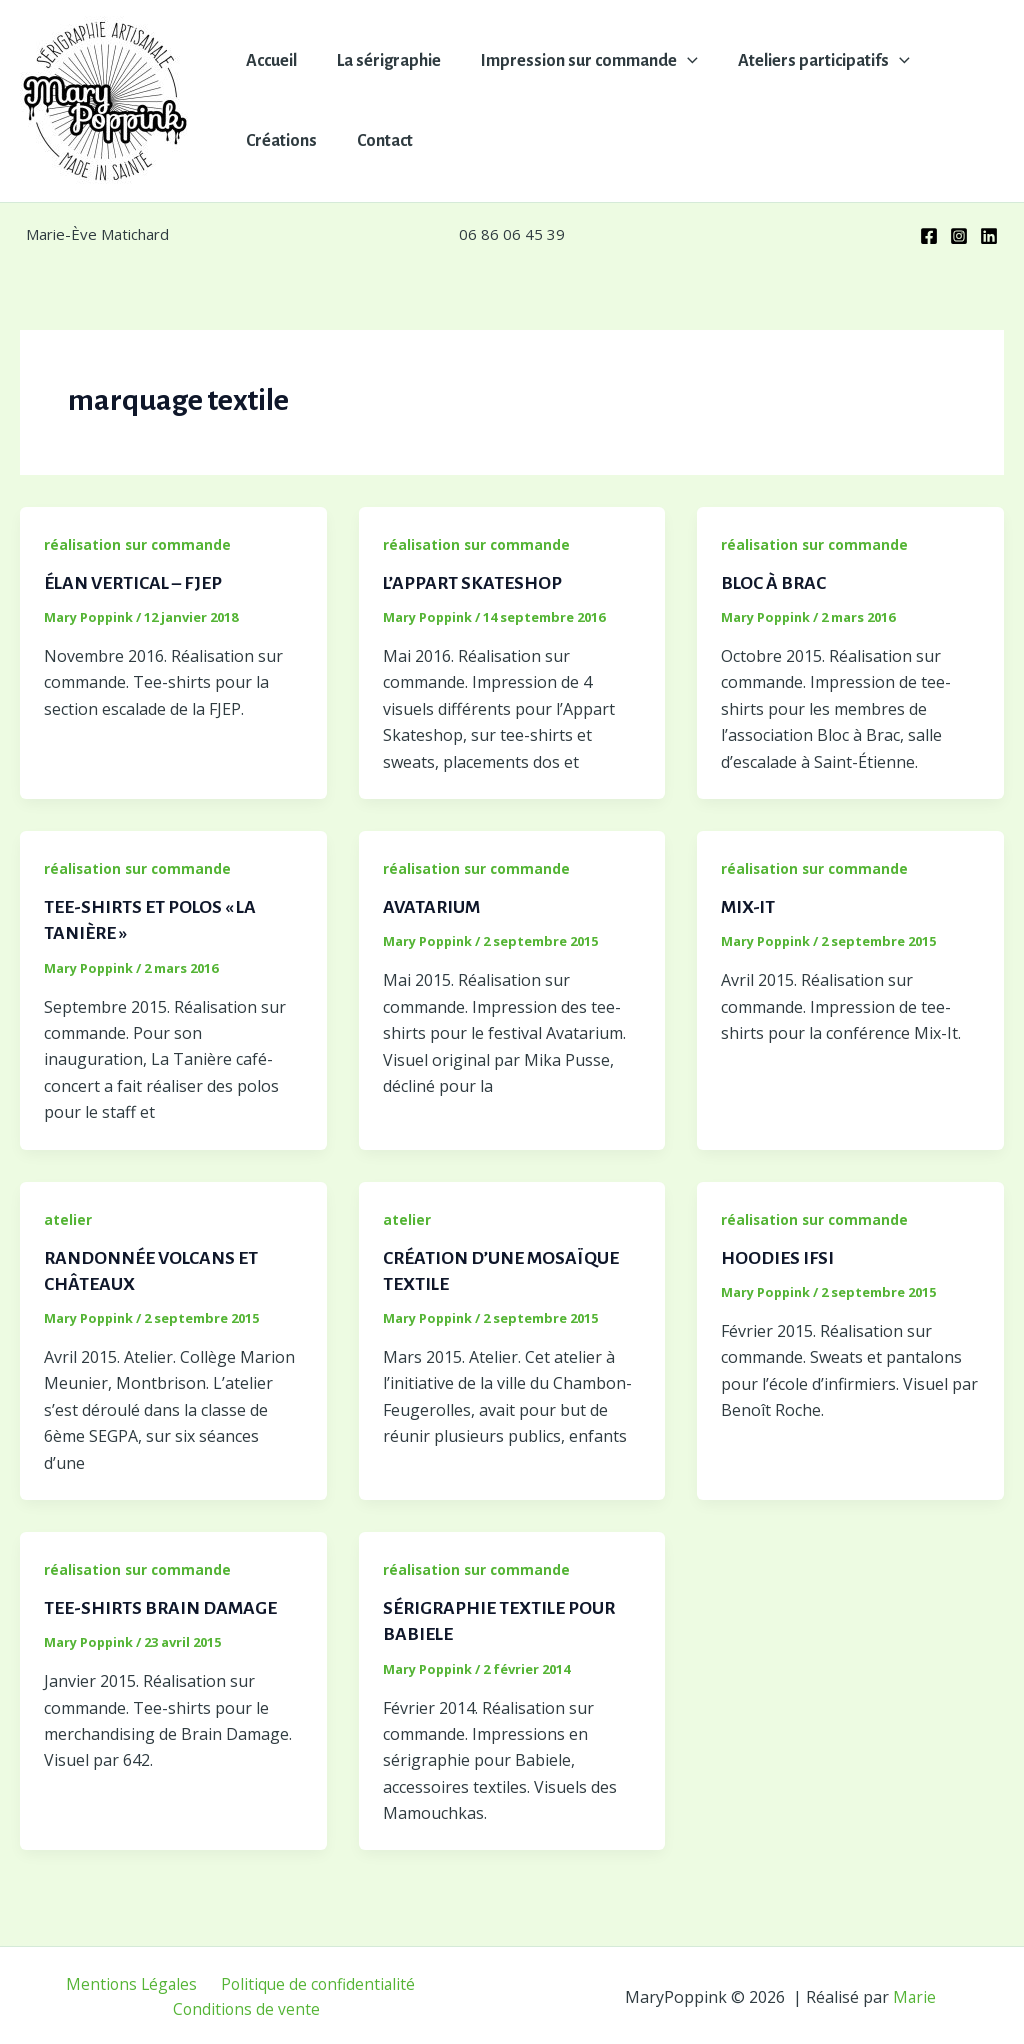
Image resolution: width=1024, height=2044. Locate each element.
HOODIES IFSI (778, 1256)
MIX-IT (748, 907)
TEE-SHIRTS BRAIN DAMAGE (162, 1606)
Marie (915, 1994)
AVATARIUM (432, 907)
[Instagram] (959, 236)
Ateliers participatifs (810, 61)
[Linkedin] (989, 236)
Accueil (269, 61)
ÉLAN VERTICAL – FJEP (135, 583)
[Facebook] (929, 236)
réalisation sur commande (139, 544)
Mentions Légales (133, 1981)
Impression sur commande (579, 61)
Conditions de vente (247, 2007)
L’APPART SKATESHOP (475, 583)
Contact (379, 141)
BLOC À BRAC (774, 583)
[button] (677, 61)
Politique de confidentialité (315, 1981)
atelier (68, 1217)
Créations (279, 141)
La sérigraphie (383, 61)
